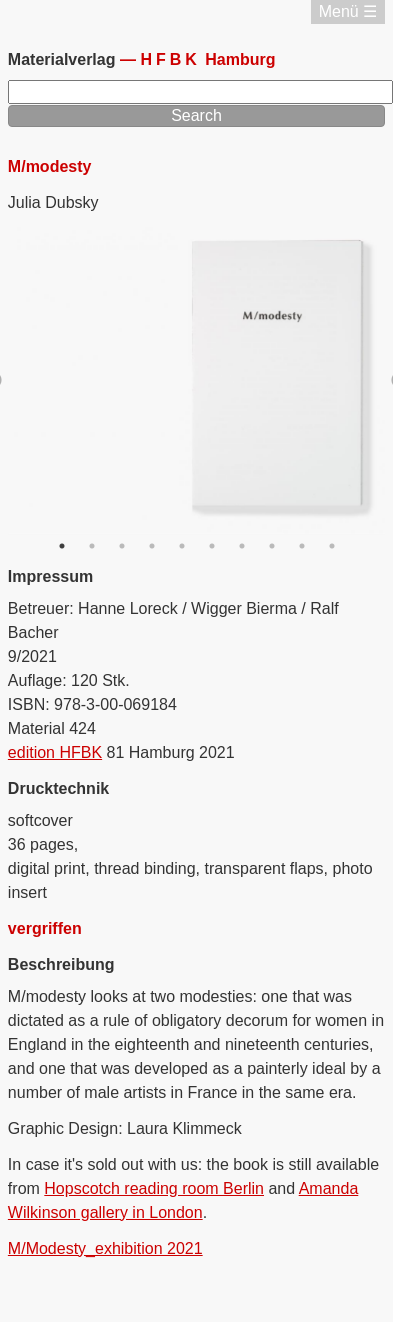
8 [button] (272, 546)
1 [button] (62, 546)
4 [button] (152, 546)
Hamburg (207, 59)
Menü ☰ (348, 11)
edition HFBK (55, 752)
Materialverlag (64, 59)
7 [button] (242, 546)
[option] (197, 380)
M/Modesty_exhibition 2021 (105, 1248)
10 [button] (332, 546)
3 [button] (122, 546)
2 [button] (92, 546)
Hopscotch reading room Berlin (154, 1188)
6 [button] (212, 546)
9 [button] (302, 546)
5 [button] (182, 546)
